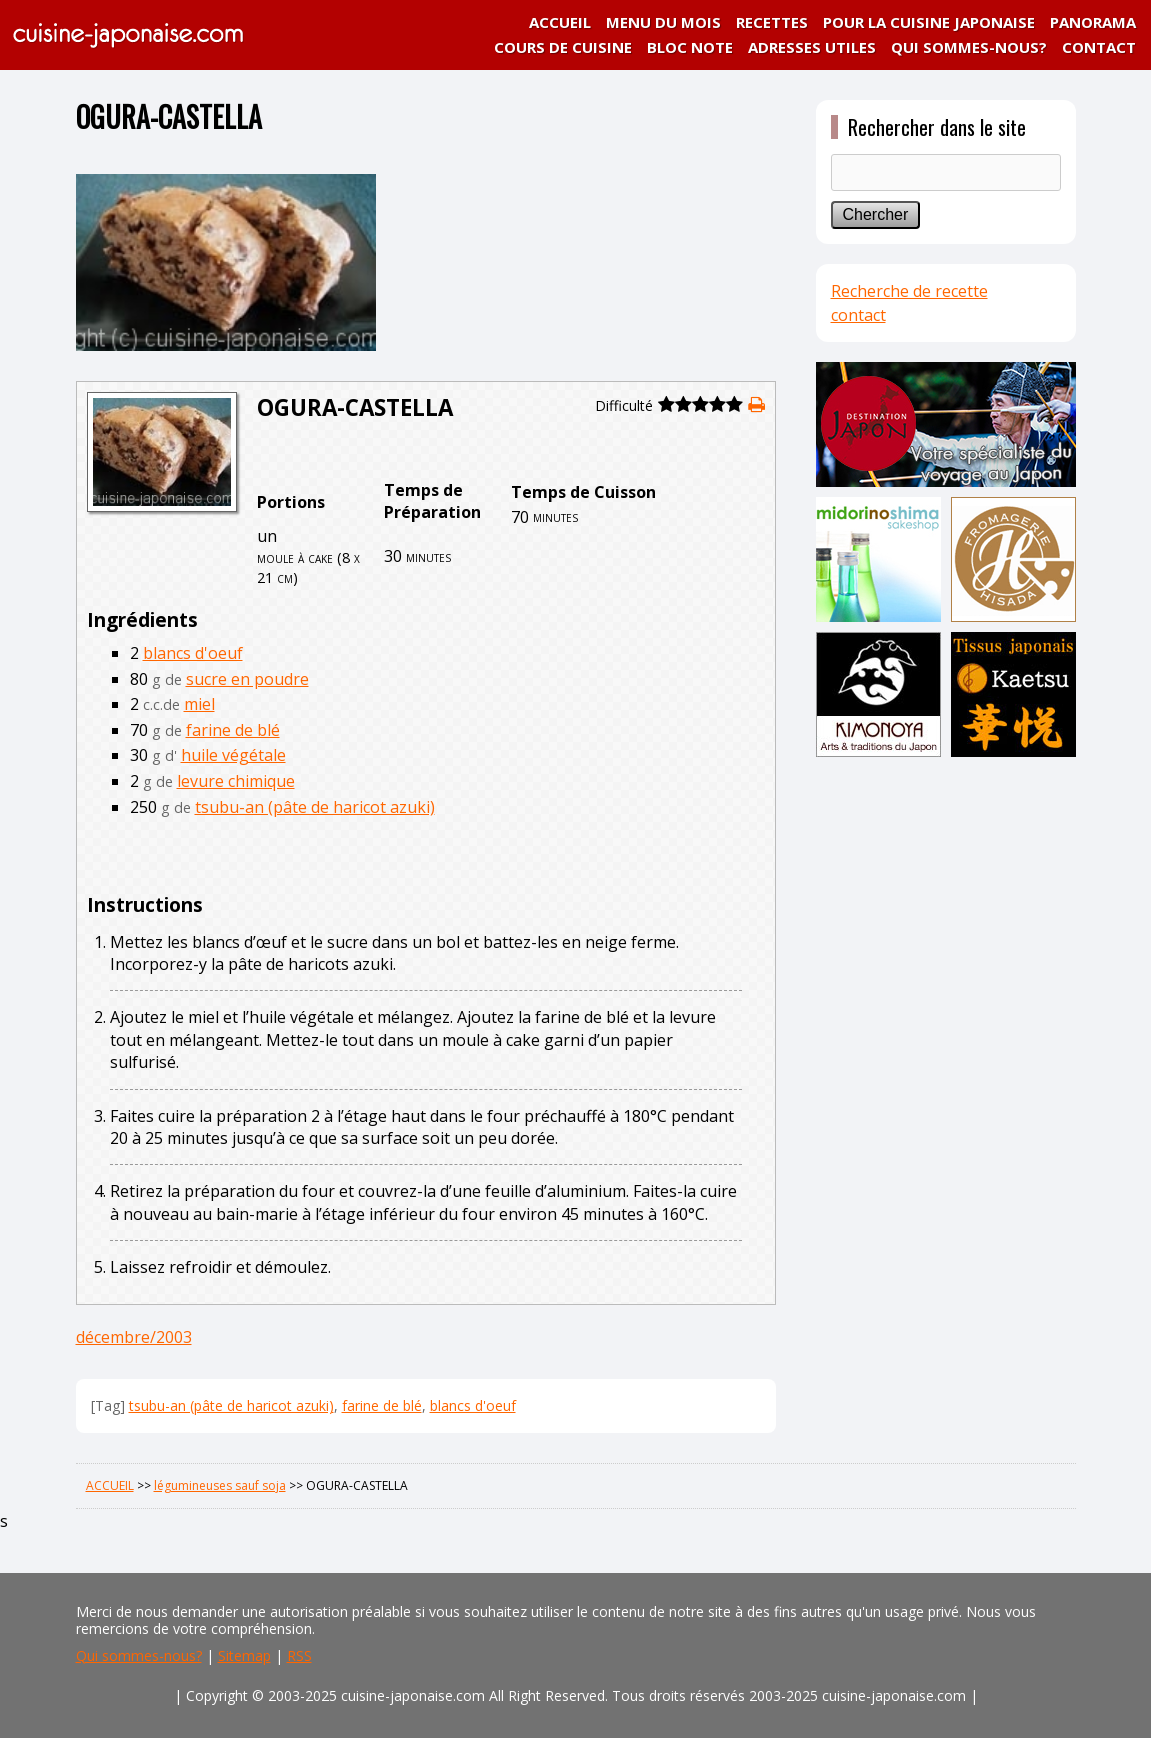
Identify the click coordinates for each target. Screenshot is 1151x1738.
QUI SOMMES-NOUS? (969, 47)
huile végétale (233, 755)
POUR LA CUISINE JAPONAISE (929, 22)
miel (199, 704)
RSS (299, 1655)
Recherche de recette (909, 291)
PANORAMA (1093, 22)
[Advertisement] (946, 1077)
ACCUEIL (560, 22)
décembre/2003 (134, 1337)
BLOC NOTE (690, 47)
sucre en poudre (247, 679)
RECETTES (772, 22)
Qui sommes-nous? (139, 1655)
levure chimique (236, 781)
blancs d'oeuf (193, 653)
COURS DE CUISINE (563, 47)
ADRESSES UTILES (812, 47)
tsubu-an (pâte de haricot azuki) (315, 807)
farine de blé (233, 730)
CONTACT (1099, 47)
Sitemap (244, 1655)
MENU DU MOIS (663, 22)
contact (858, 315)
